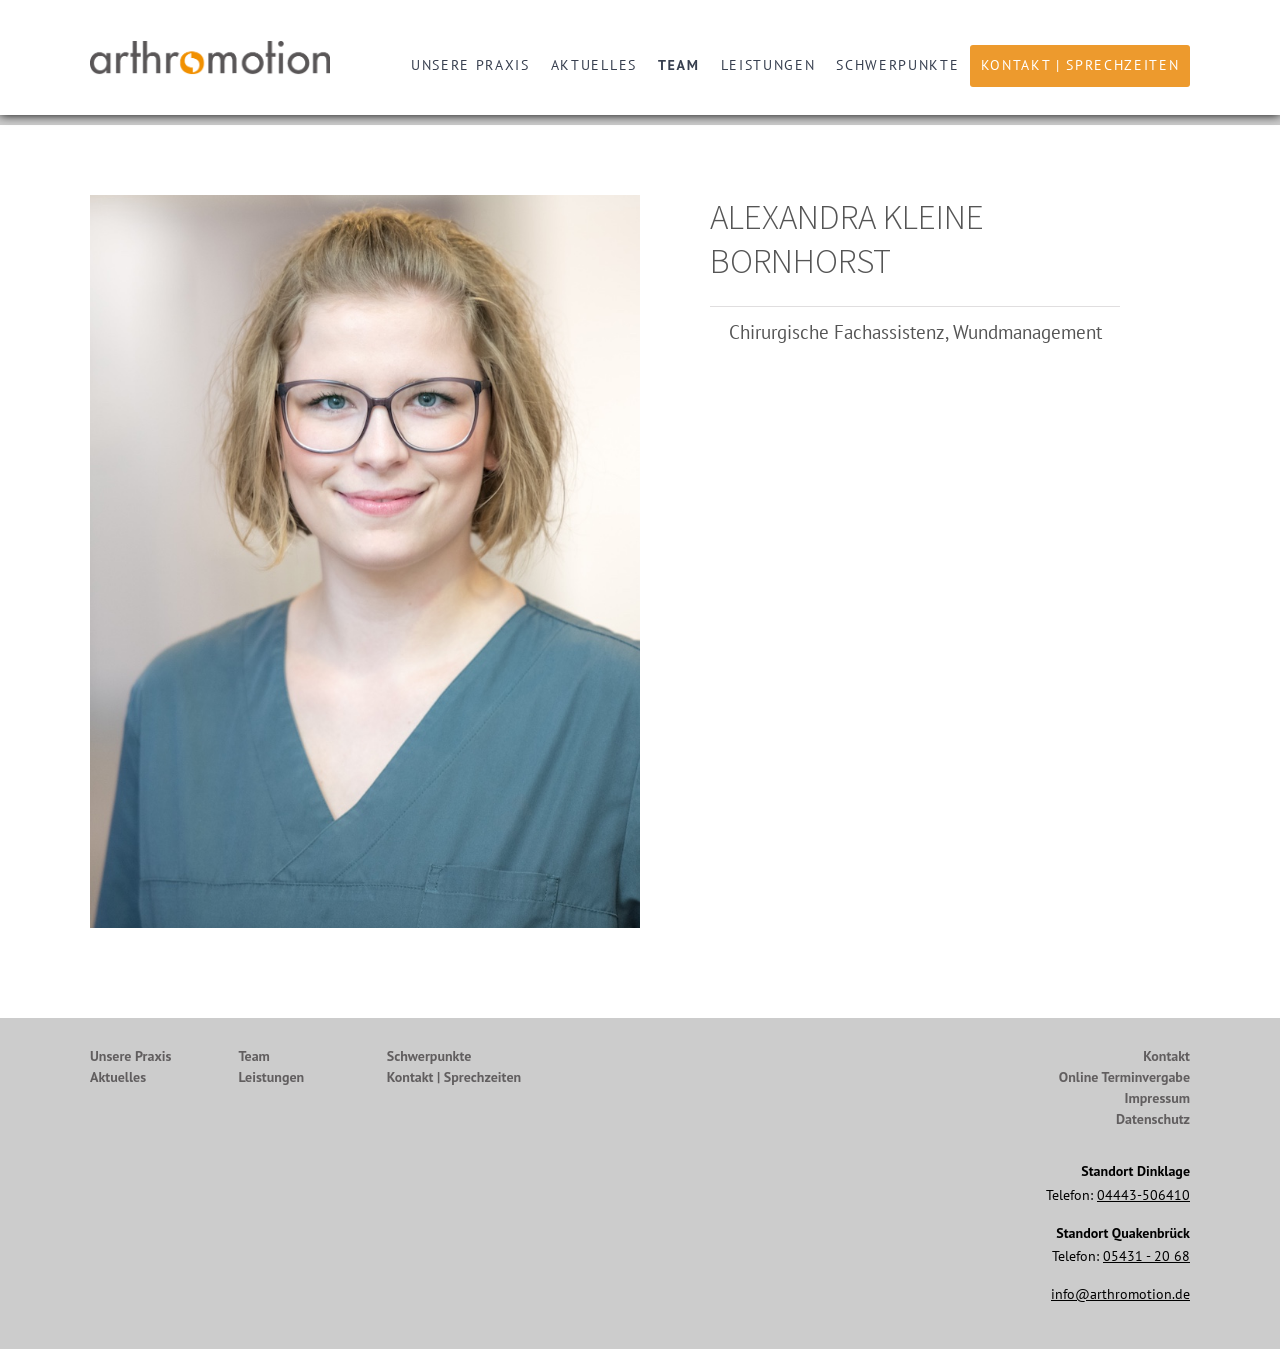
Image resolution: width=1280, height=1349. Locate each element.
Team (679, 65)
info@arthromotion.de (1120, 1294)
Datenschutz (1153, 1119)
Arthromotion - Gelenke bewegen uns (215, 57)
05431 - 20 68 (1146, 1256)
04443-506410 (1143, 1195)
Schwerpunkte (897, 65)
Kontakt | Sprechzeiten (1080, 65)
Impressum (1157, 1098)
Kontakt (1166, 1056)
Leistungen (768, 65)
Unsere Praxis (470, 65)
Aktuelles (594, 65)
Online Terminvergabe (1124, 1077)
